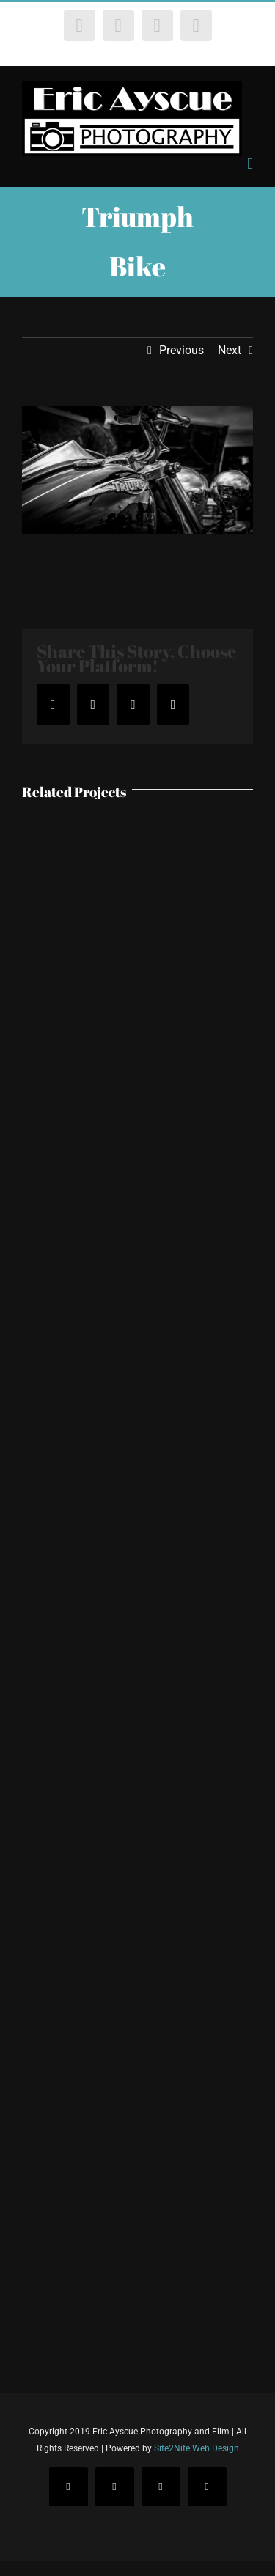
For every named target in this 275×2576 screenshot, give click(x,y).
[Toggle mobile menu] (250, 164)
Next (229, 350)
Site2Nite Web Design (196, 2448)
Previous (181, 350)
